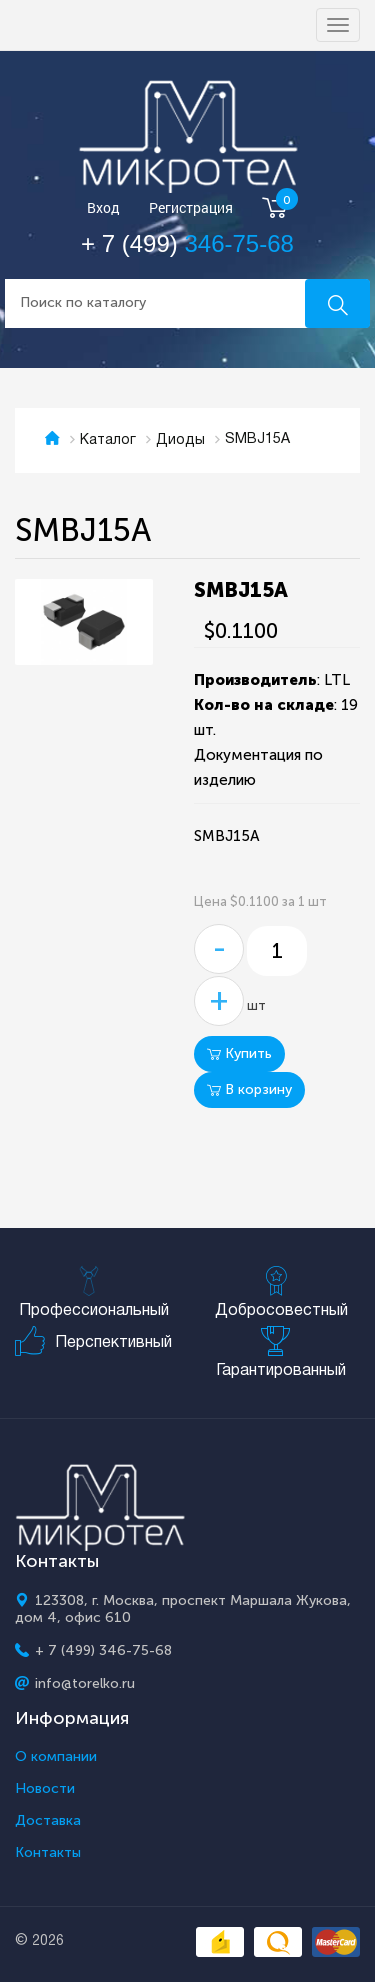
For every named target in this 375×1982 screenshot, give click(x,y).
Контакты (48, 1853)
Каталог (108, 440)
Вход (103, 208)
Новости (45, 1789)
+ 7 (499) (187, 243)
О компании (56, 1757)
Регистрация (191, 208)
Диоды (180, 440)
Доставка (48, 1821)
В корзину (249, 1089)
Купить (239, 1053)
